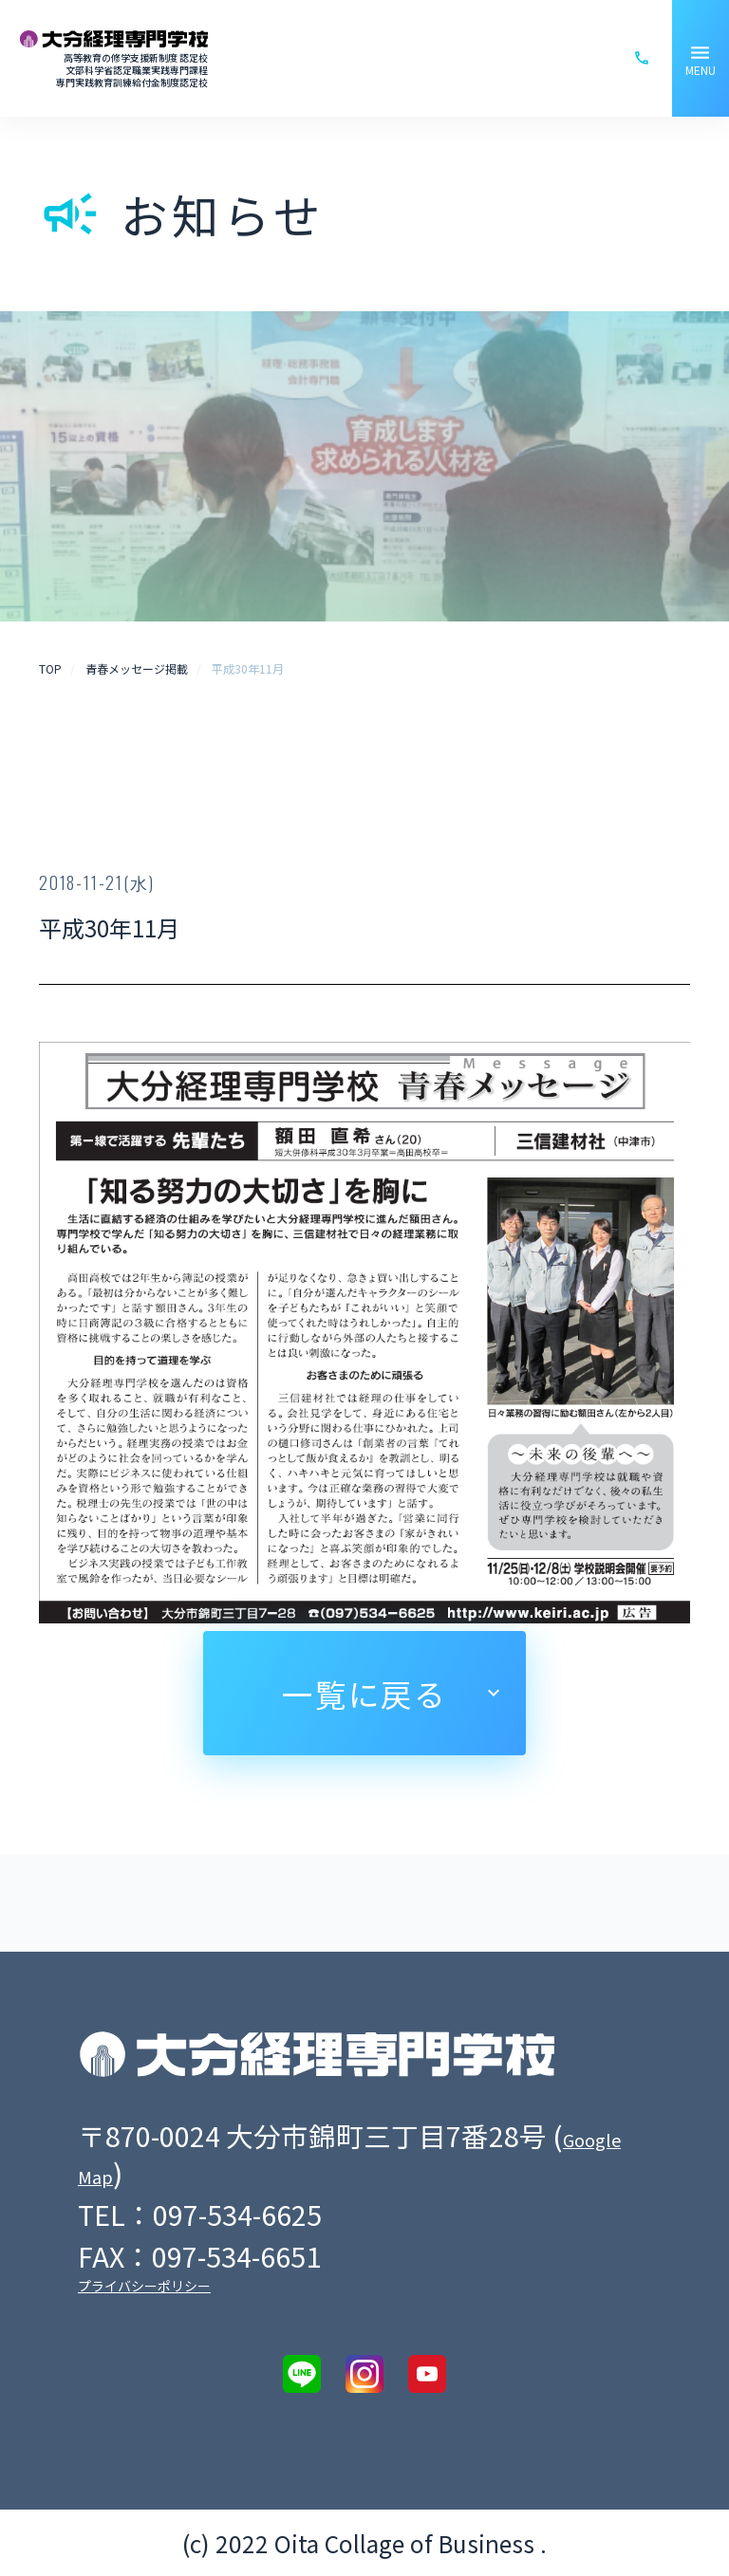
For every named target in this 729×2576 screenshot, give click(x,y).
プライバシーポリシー (144, 2285)
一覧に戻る (364, 1693)
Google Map (163, 2172)
